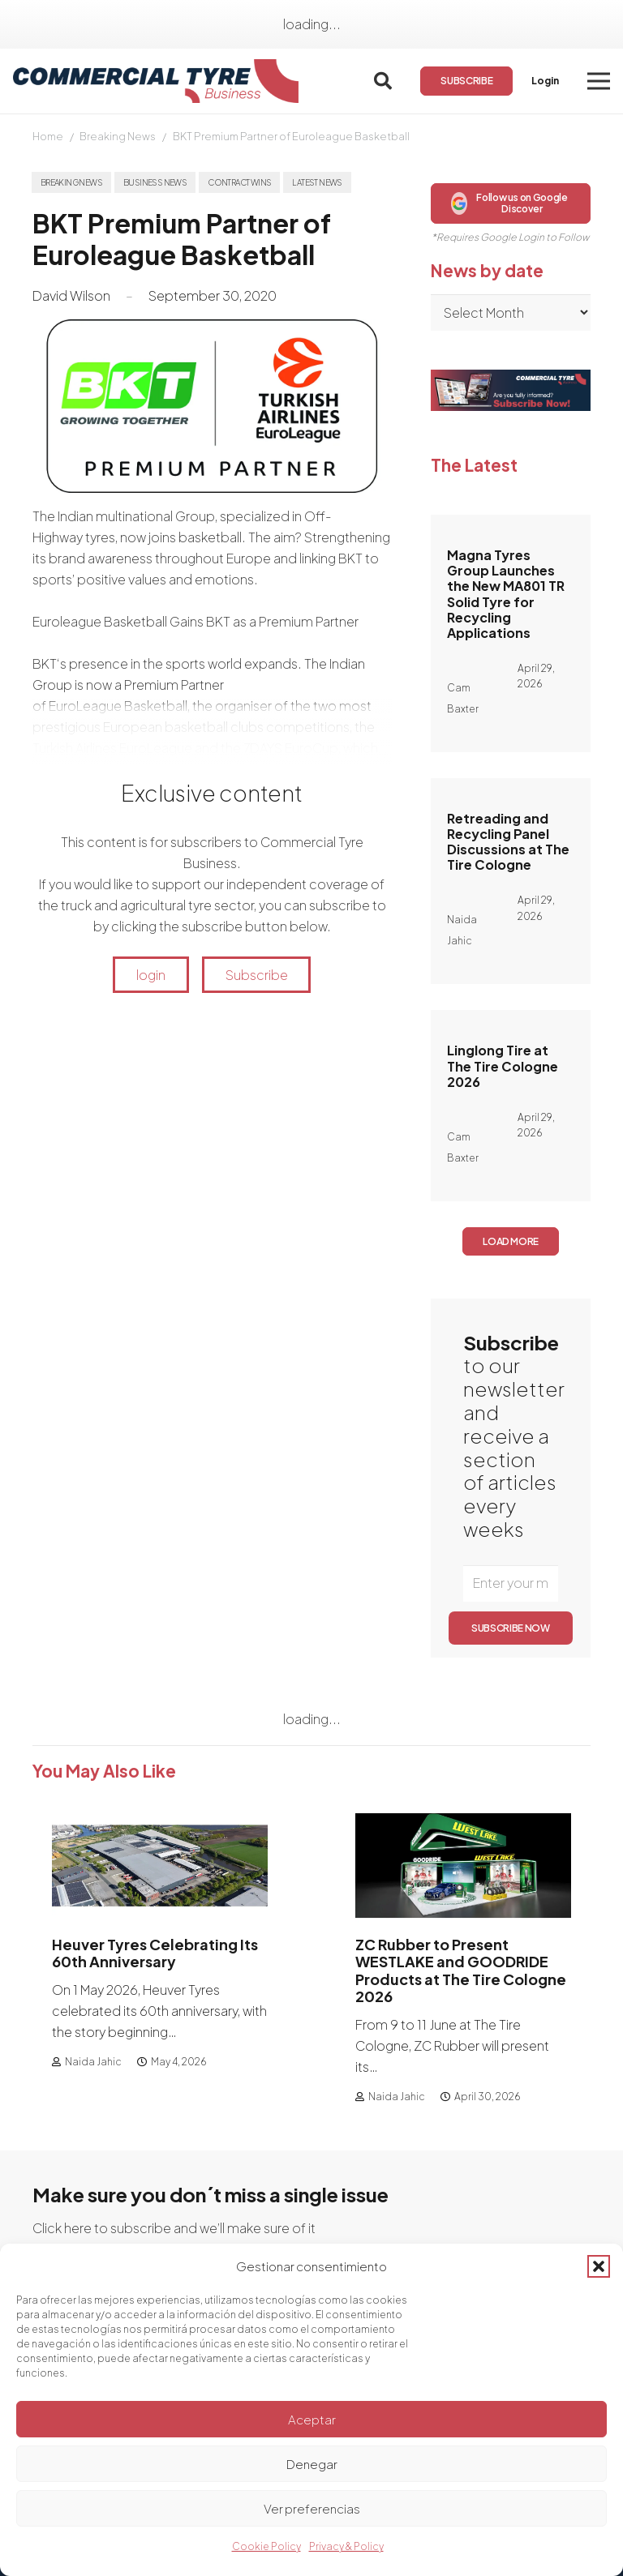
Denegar (311, 2463)
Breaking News (117, 136)
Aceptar (312, 2419)
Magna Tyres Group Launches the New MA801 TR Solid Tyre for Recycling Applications (506, 593)
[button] (599, 2266)
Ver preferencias (312, 2508)
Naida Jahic (93, 2062)
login (150, 974)
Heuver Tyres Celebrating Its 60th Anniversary (155, 1952)
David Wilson (71, 295)
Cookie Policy (266, 2546)
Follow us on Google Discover (509, 203)
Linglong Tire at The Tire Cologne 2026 (502, 1065)
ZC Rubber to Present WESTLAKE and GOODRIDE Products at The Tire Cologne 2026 (460, 1969)
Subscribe (257, 974)
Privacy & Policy (346, 2546)
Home (47, 136)
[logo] (156, 81)
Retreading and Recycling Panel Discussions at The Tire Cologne (508, 842)
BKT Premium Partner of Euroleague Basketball (291, 136)
